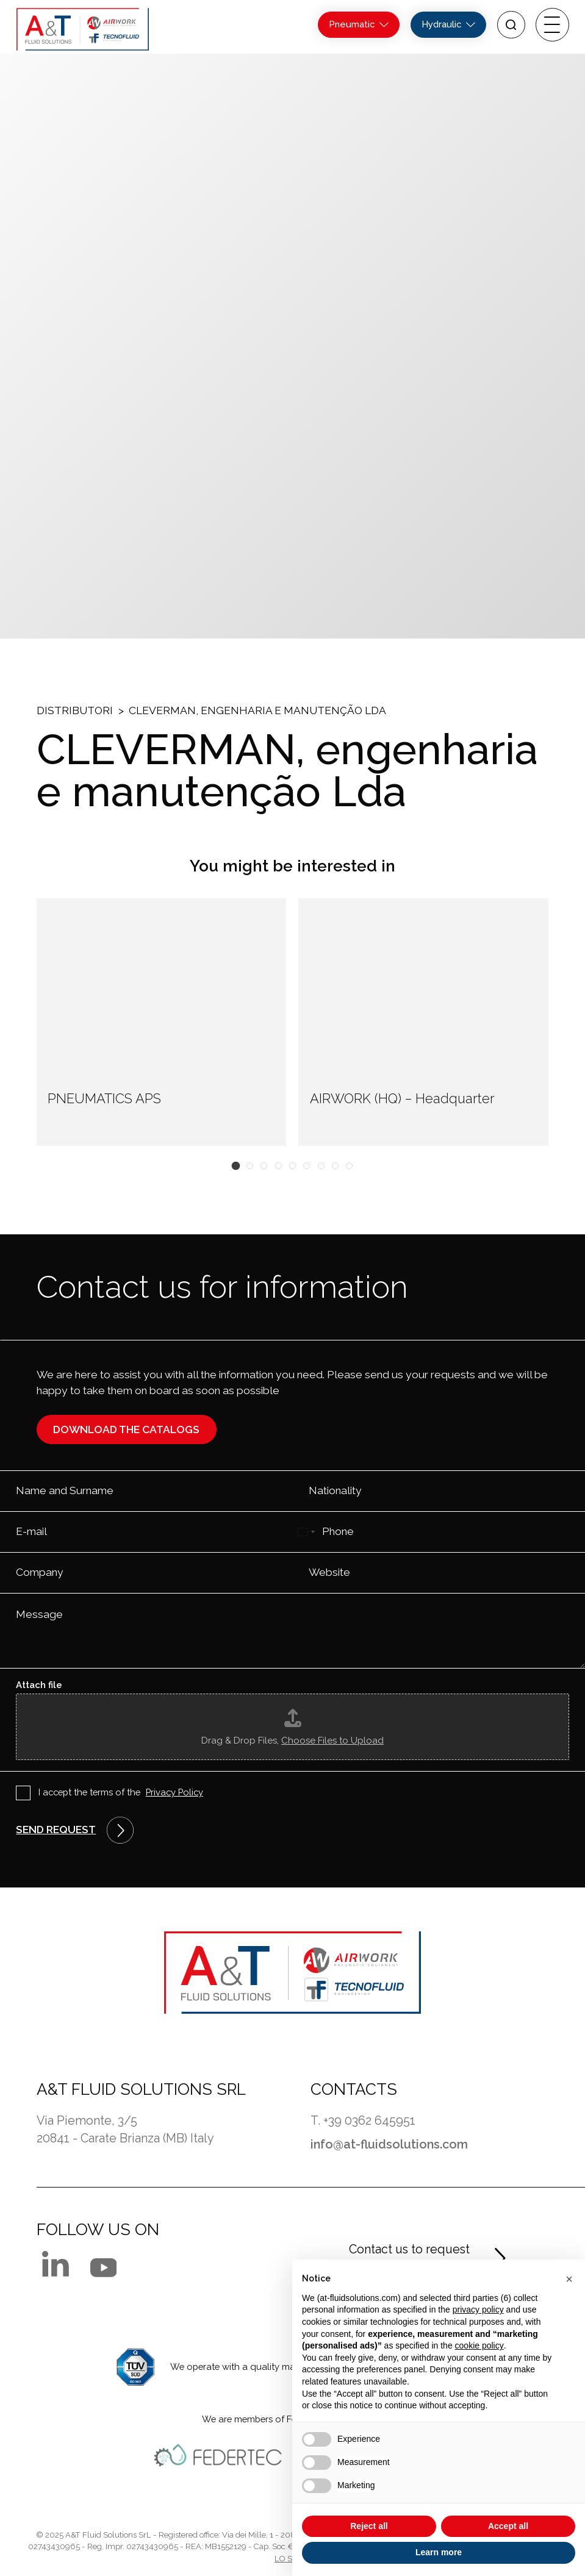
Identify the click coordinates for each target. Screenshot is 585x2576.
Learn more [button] (438, 2552)
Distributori (75, 710)
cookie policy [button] (479, 2345)
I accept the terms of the (120, 1792)
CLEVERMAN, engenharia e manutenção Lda (257, 710)
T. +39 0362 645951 (362, 2120)
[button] (235, 1165)
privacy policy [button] (478, 2309)
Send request (56, 1829)
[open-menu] (552, 24)
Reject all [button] (368, 2526)
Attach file (39, 1685)
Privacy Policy (174, 1792)
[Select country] (305, 1532)
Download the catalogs (126, 1429)
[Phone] (439, 1532)
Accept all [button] (508, 2526)
